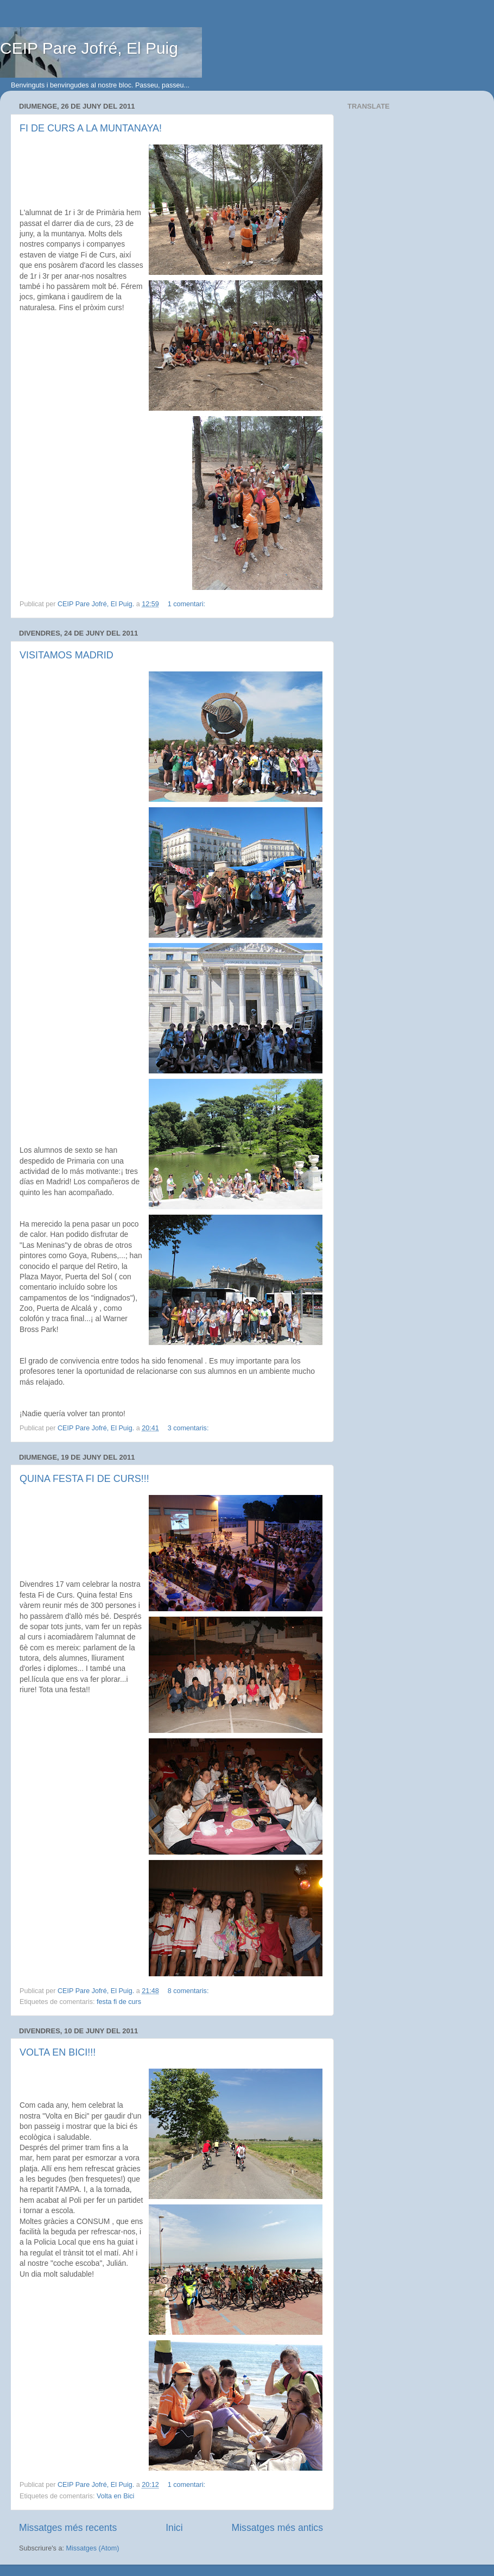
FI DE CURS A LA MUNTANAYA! (91, 128)
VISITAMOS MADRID (66, 655)
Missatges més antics (277, 2527)
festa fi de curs (119, 2002)
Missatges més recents (68, 2527)
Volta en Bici (115, 2496)
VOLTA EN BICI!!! (58, 2052)
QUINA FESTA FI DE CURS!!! (84, 1478)
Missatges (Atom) (92, 2548)
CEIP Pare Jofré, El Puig (89, 48)
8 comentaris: (189, 1991)
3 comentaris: (189, 1428)
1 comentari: (187, 604)
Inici (174, 2527)
